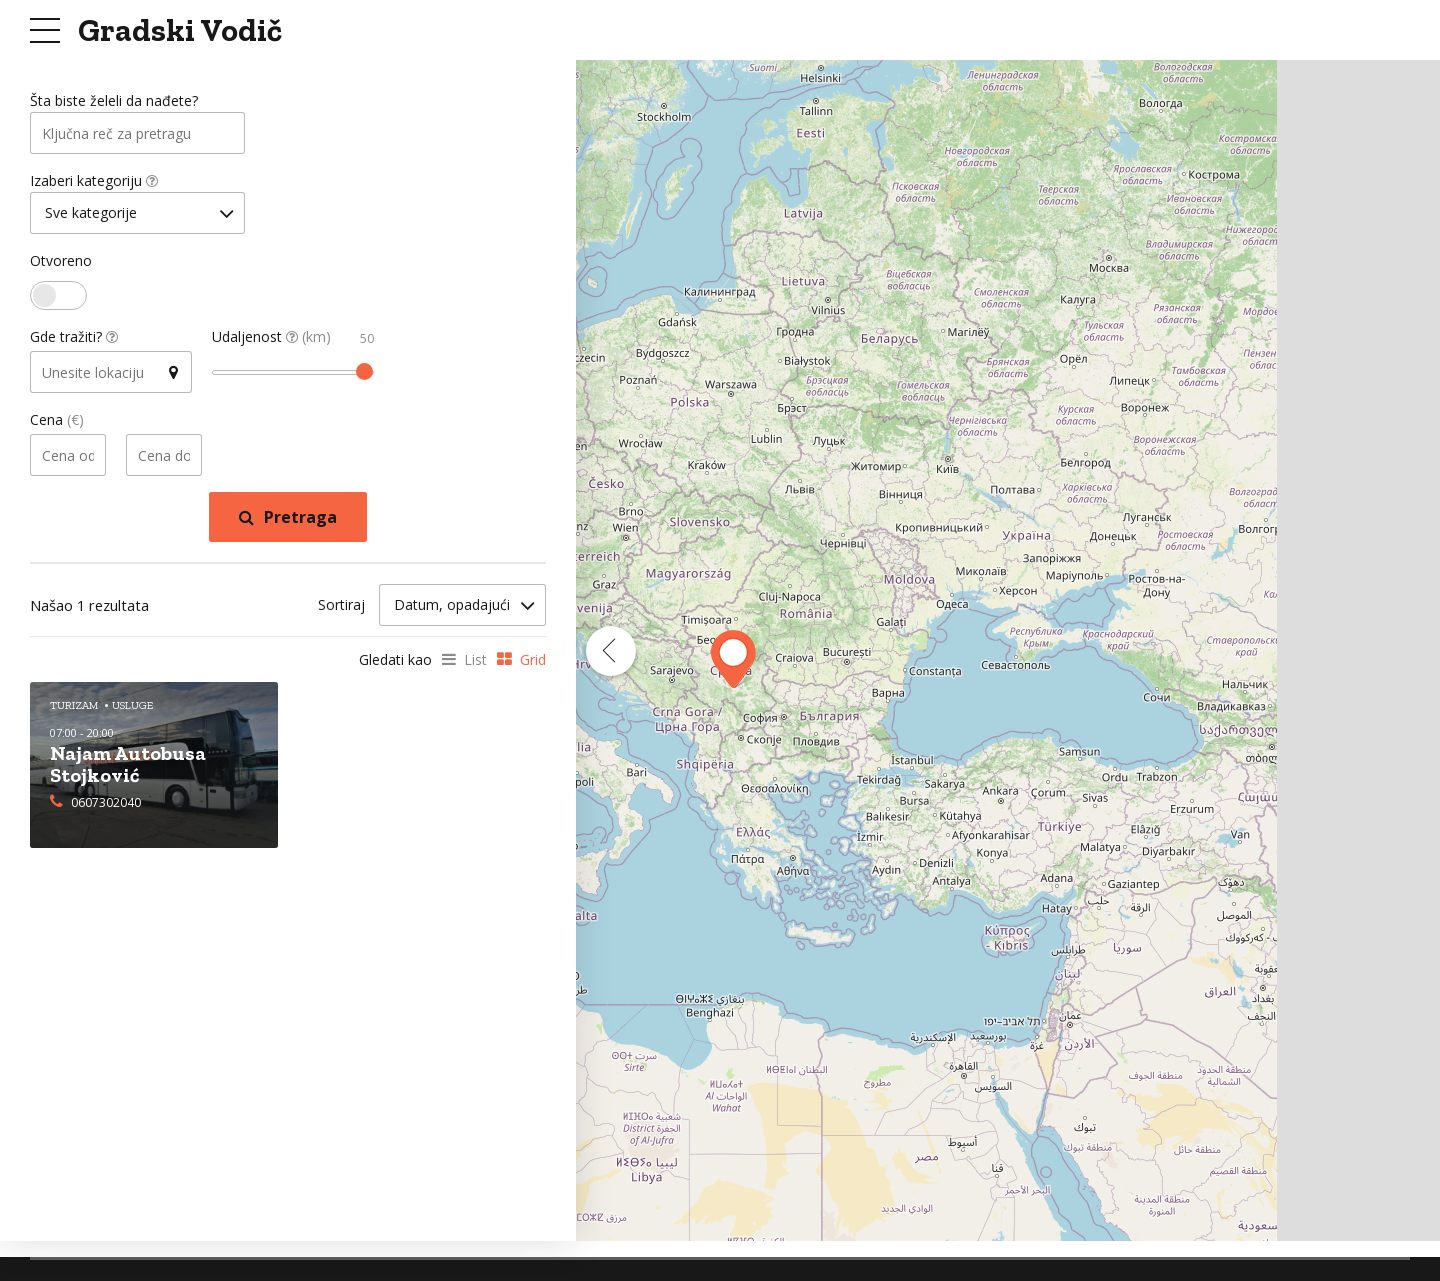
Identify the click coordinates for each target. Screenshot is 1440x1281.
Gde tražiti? (74, 341)
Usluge (132, 709)
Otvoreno (61, 265)
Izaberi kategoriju (94, 183)
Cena (57, 424)
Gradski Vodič (180, 30)
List (475, 663)
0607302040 (106, 804)
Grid (533, 663)
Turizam (74, 709)
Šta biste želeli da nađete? (114, 101)
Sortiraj (341, 608)
